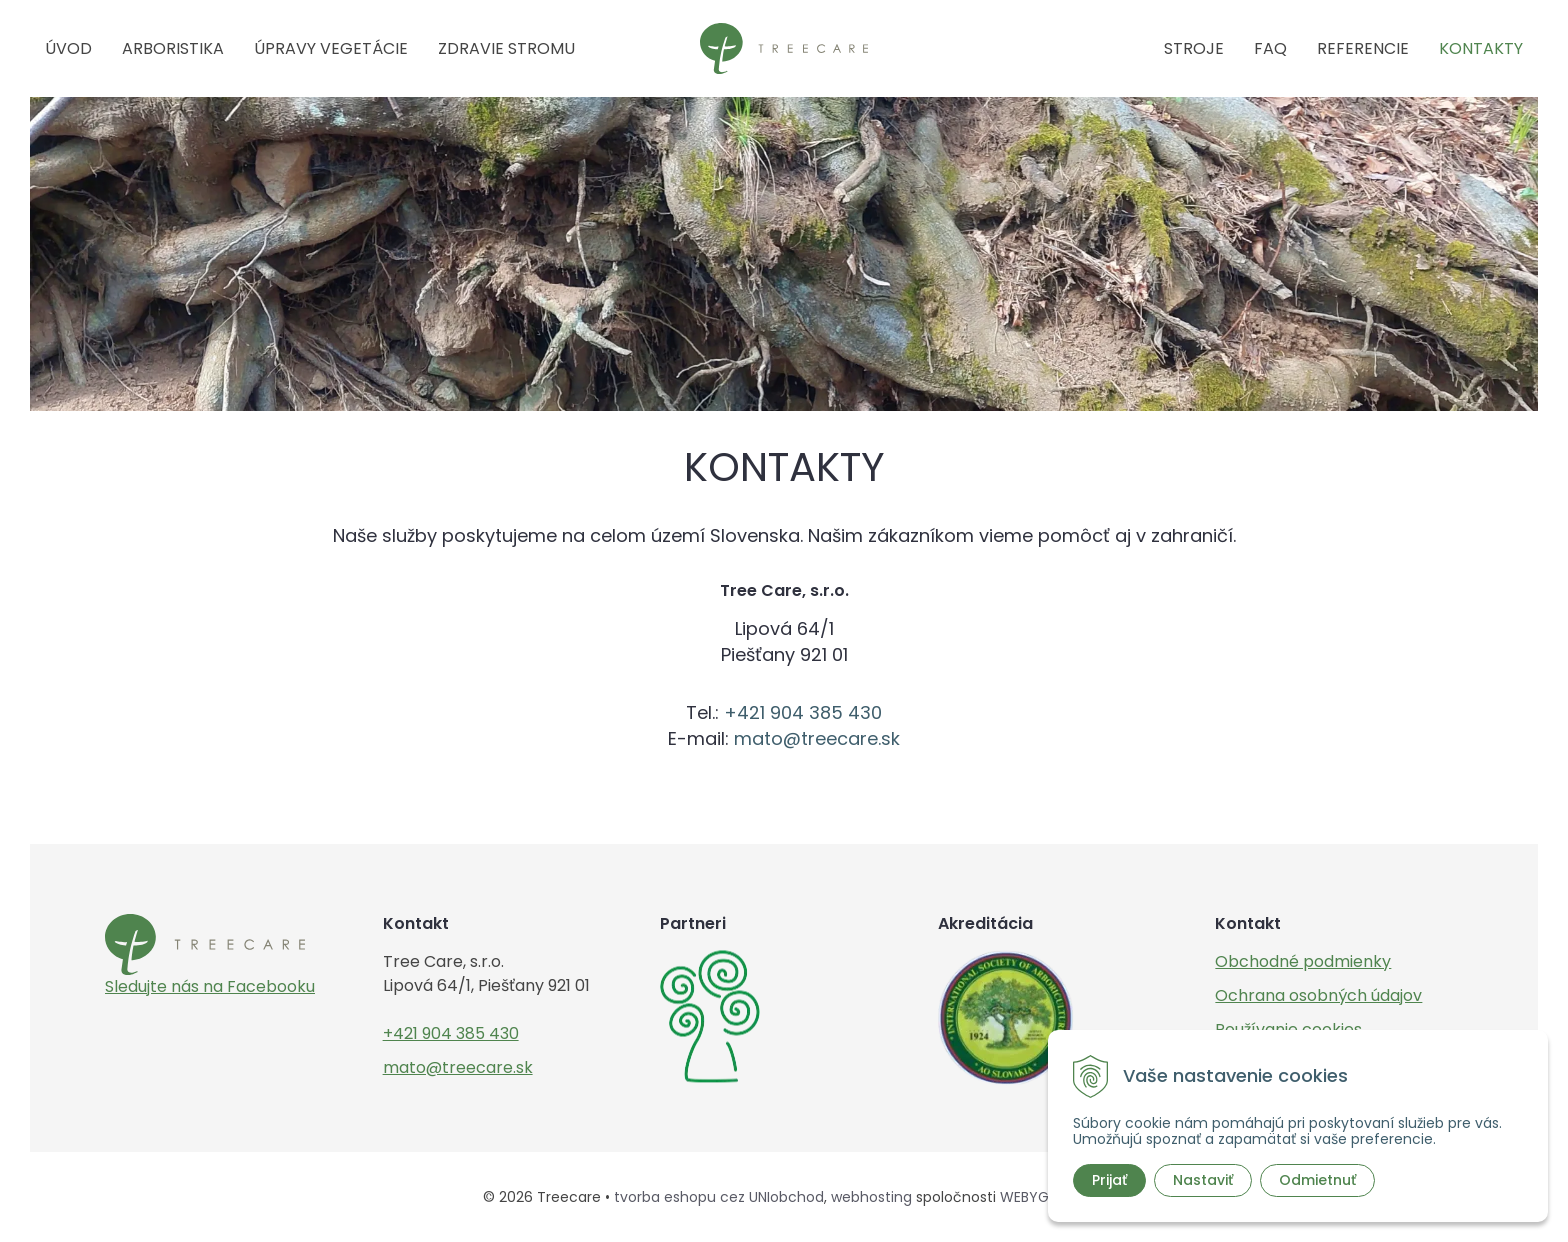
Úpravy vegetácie (331, 48)
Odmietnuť (1317, 1180)
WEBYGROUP (1043, 1197)
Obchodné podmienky (1303, 961)
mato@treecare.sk (817, 738)
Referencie (1363, 48)
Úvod (68, 48)
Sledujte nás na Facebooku (210, 986)
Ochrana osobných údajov (1318, 995)
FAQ (1270, 48)
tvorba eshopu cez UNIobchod (719, 1197)
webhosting (871, 1197)
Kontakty (1481, 48)
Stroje (1194, 48)
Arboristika (173, 48)
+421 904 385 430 (803, 712)
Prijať (1109, 1180)
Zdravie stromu (506, 48)
